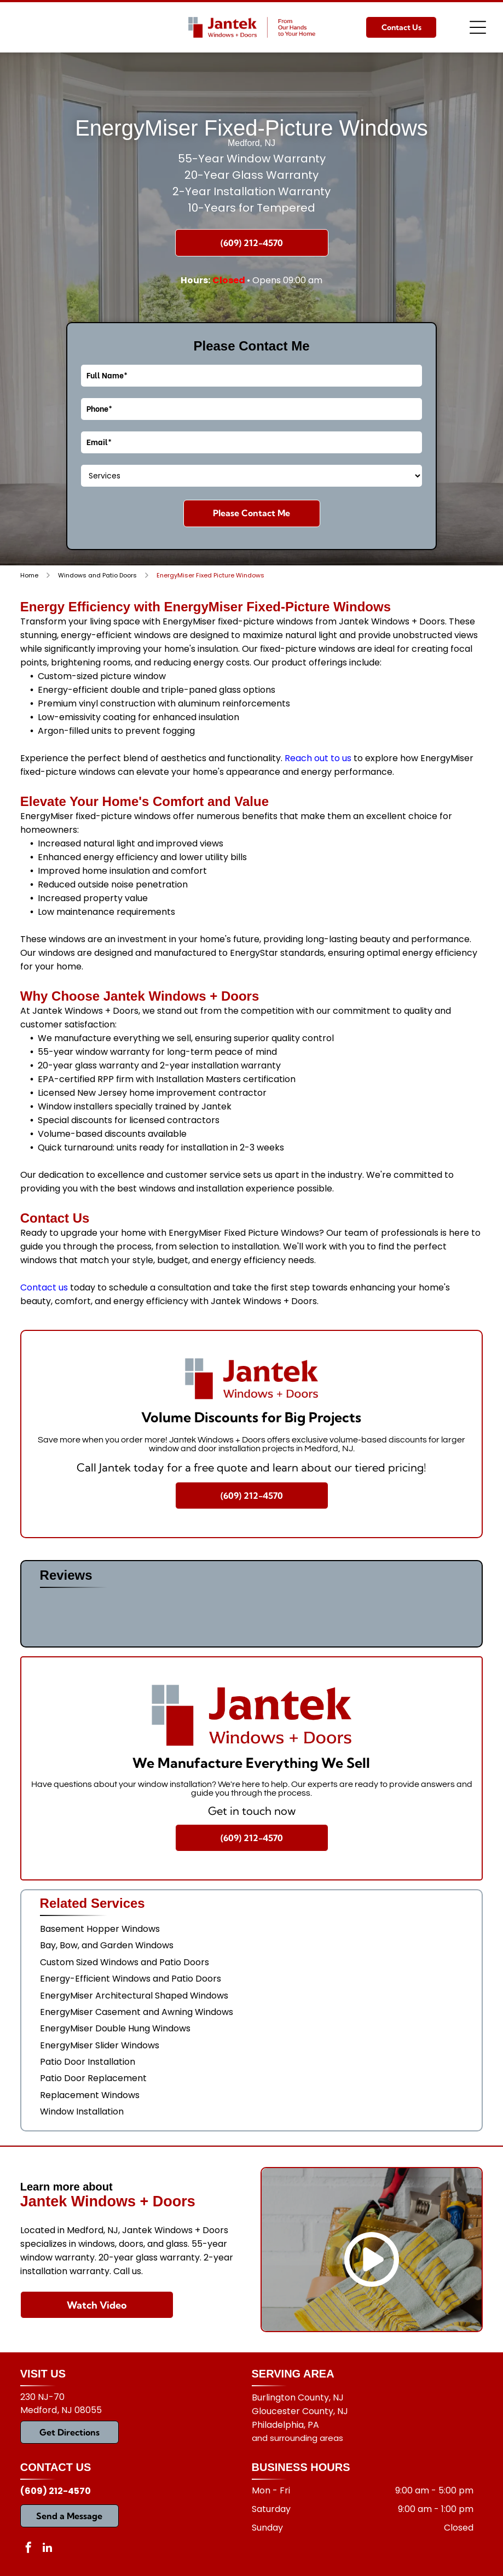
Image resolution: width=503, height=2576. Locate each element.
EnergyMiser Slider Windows (99, 2045)
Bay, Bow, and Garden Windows (107, 1945)
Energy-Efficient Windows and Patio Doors (130, 1978)
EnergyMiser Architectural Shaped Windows (134, 1995)
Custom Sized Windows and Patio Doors (124, 1962)
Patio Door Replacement (93, 2078)
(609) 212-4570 (55, 2491)
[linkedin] (47, 2549)
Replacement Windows (90, 2095)
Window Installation (82, 2111)
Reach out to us (318, 758)
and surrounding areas (297, 2438)
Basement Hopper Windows (100, 1929)
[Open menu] (478, 27)
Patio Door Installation (87, 2061)
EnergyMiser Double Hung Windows (115, 2028)
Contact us (44, 1287)
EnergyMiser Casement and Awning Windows (136, 2012)
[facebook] (28, 2549)
